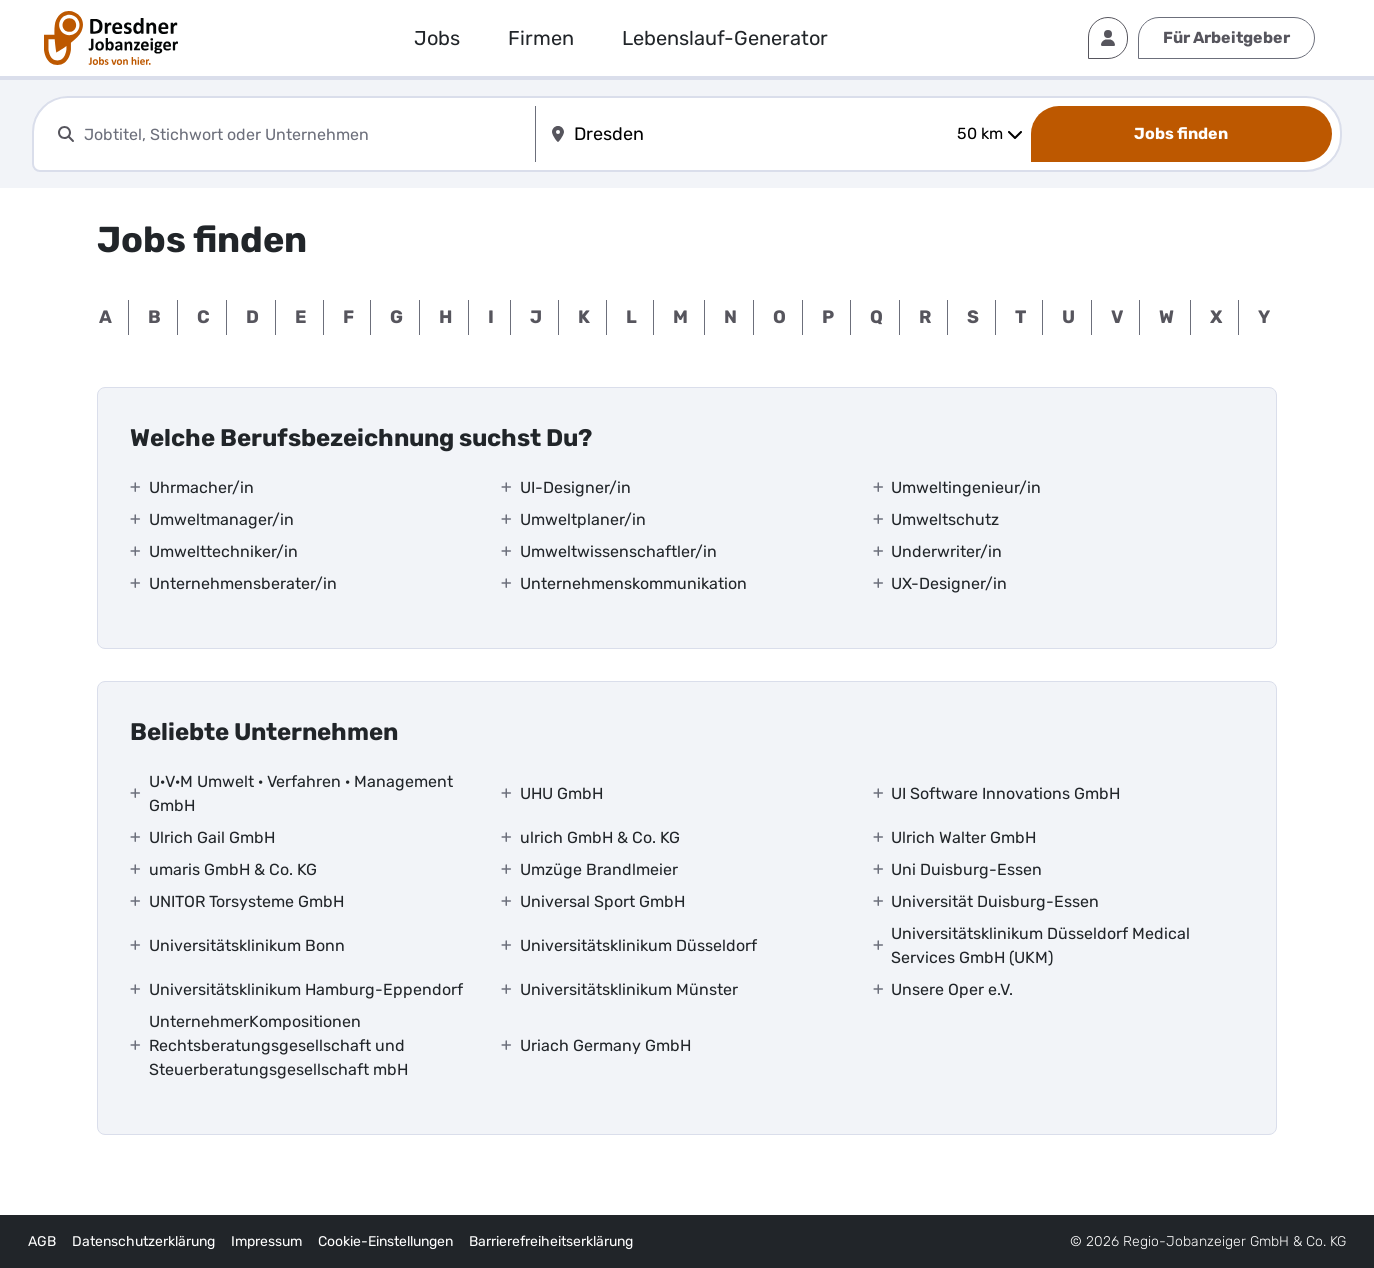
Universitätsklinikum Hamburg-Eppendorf (306, 989)
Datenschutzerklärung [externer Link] (143, 1241)
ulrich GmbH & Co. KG (600, 837)
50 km (990, 133)
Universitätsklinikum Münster (629, 989)
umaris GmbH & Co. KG (233, 869)
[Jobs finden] (1181, 134)
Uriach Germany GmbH (605, 1045)
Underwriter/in (946, 551)
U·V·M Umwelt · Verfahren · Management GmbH (301, 793)
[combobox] (305, 134)
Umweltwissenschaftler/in (618, 551)
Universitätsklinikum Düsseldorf (638, 945)
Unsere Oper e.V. (952, 989)
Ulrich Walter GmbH (963, 837)
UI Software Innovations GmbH (1005, 793)
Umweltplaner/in (583, 519)
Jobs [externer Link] (437, 38)
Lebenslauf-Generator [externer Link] (725, 38)
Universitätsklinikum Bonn (247, 945)
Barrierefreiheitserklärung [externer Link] (551, 1241)
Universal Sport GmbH (602, 901)
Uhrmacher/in (201, 487)
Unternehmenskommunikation (633, 583)
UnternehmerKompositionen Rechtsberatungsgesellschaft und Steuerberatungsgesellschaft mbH (278, 1045)
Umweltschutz (945, 519)
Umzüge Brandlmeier (599, 869)
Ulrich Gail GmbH (212, 837)
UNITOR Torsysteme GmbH (246, 901)
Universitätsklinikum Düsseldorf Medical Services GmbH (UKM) (1040, 945)
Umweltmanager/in (221, 519)
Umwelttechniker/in (223, 551)
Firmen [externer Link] (541, 38)
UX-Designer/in (949, 583)
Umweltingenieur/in (966, 487)
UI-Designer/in (575, 487)
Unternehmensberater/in (243, 583)
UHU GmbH (561, 793)
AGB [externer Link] (42, 1241)
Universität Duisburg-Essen (995, 901)
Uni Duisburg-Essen (966, 869)
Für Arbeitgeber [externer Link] (1226, 37)
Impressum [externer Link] (266, 1241)
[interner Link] (111, 38)
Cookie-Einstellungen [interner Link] (385, 1241)
